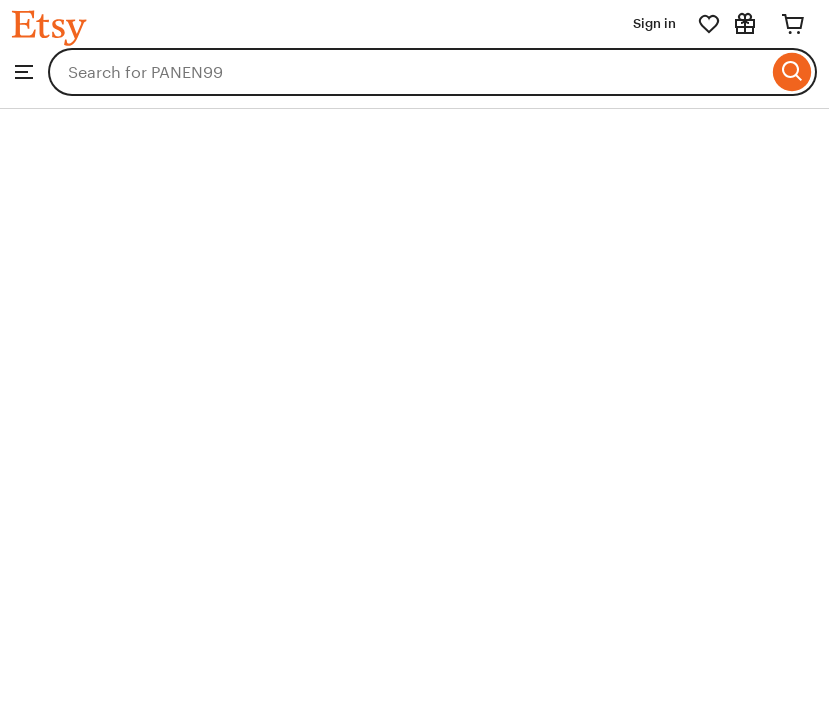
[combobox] (408, 72)
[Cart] (793, 24)
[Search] (792, 72)
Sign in (654, 23)
